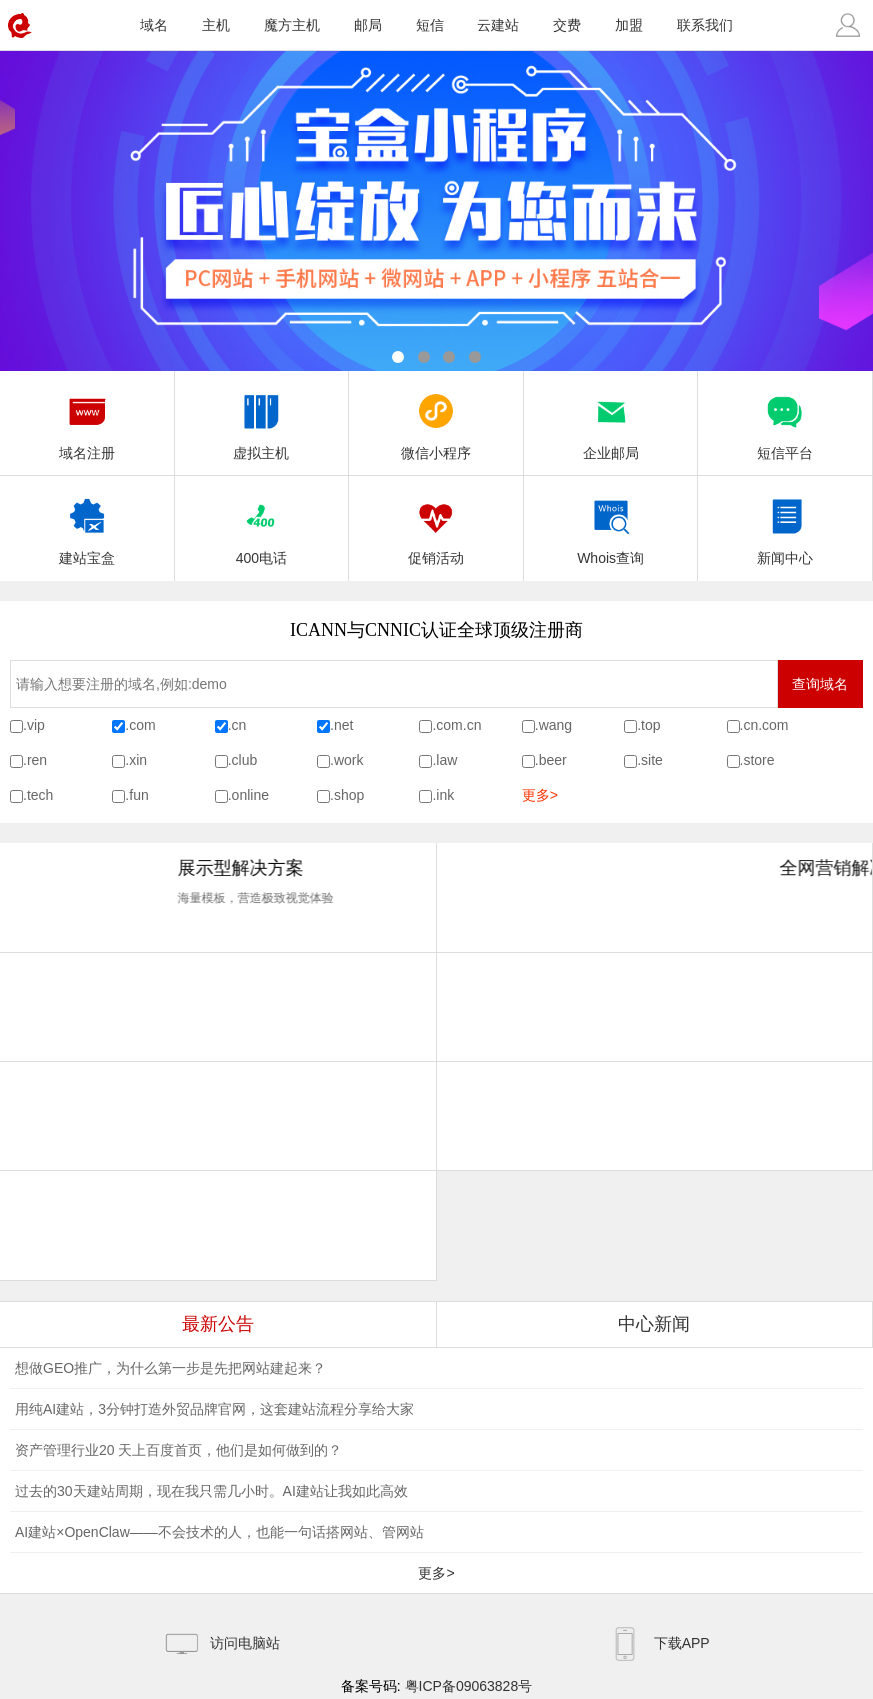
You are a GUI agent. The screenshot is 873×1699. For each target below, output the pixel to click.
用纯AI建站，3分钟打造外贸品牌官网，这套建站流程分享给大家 (214, 1409)
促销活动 (436, 526)
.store (757, 760)
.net (341, 725)
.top (648, 725)
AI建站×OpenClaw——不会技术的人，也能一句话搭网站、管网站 (219, 1532)
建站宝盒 (87, 526)
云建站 (498, 25)
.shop (347, 795)
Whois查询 (610, 526)
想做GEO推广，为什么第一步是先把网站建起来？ (170, 1368)
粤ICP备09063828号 (469, 1686)
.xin (136, 760)
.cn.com (764, 725)
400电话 (261, 526)
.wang (553, 725)
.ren (35, 760)
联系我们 (705, 25)
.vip (34, 725)
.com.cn (456, 725)
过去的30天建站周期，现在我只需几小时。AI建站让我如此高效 (211, 1491)
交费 (567, 25)
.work (346, 760)
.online (248, 795)
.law (444, 760)
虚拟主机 (261, 421)
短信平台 (785, 421)
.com (140, 725)
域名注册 (87, 421)
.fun (136, 795)
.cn (237, 725)
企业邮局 (611, 421)
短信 (430, 25)
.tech (38, 795)
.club (243, 760)
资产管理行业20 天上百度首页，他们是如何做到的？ (178, 1450)
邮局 (368, 25)
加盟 (629, 25)
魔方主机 (292, 25)
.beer (551, 760)
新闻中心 (785, 526)
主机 (216, 25)
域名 (154, 25)
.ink (443, 795)
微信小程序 (436, 421)
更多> (540, 795)
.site (650, 760)
